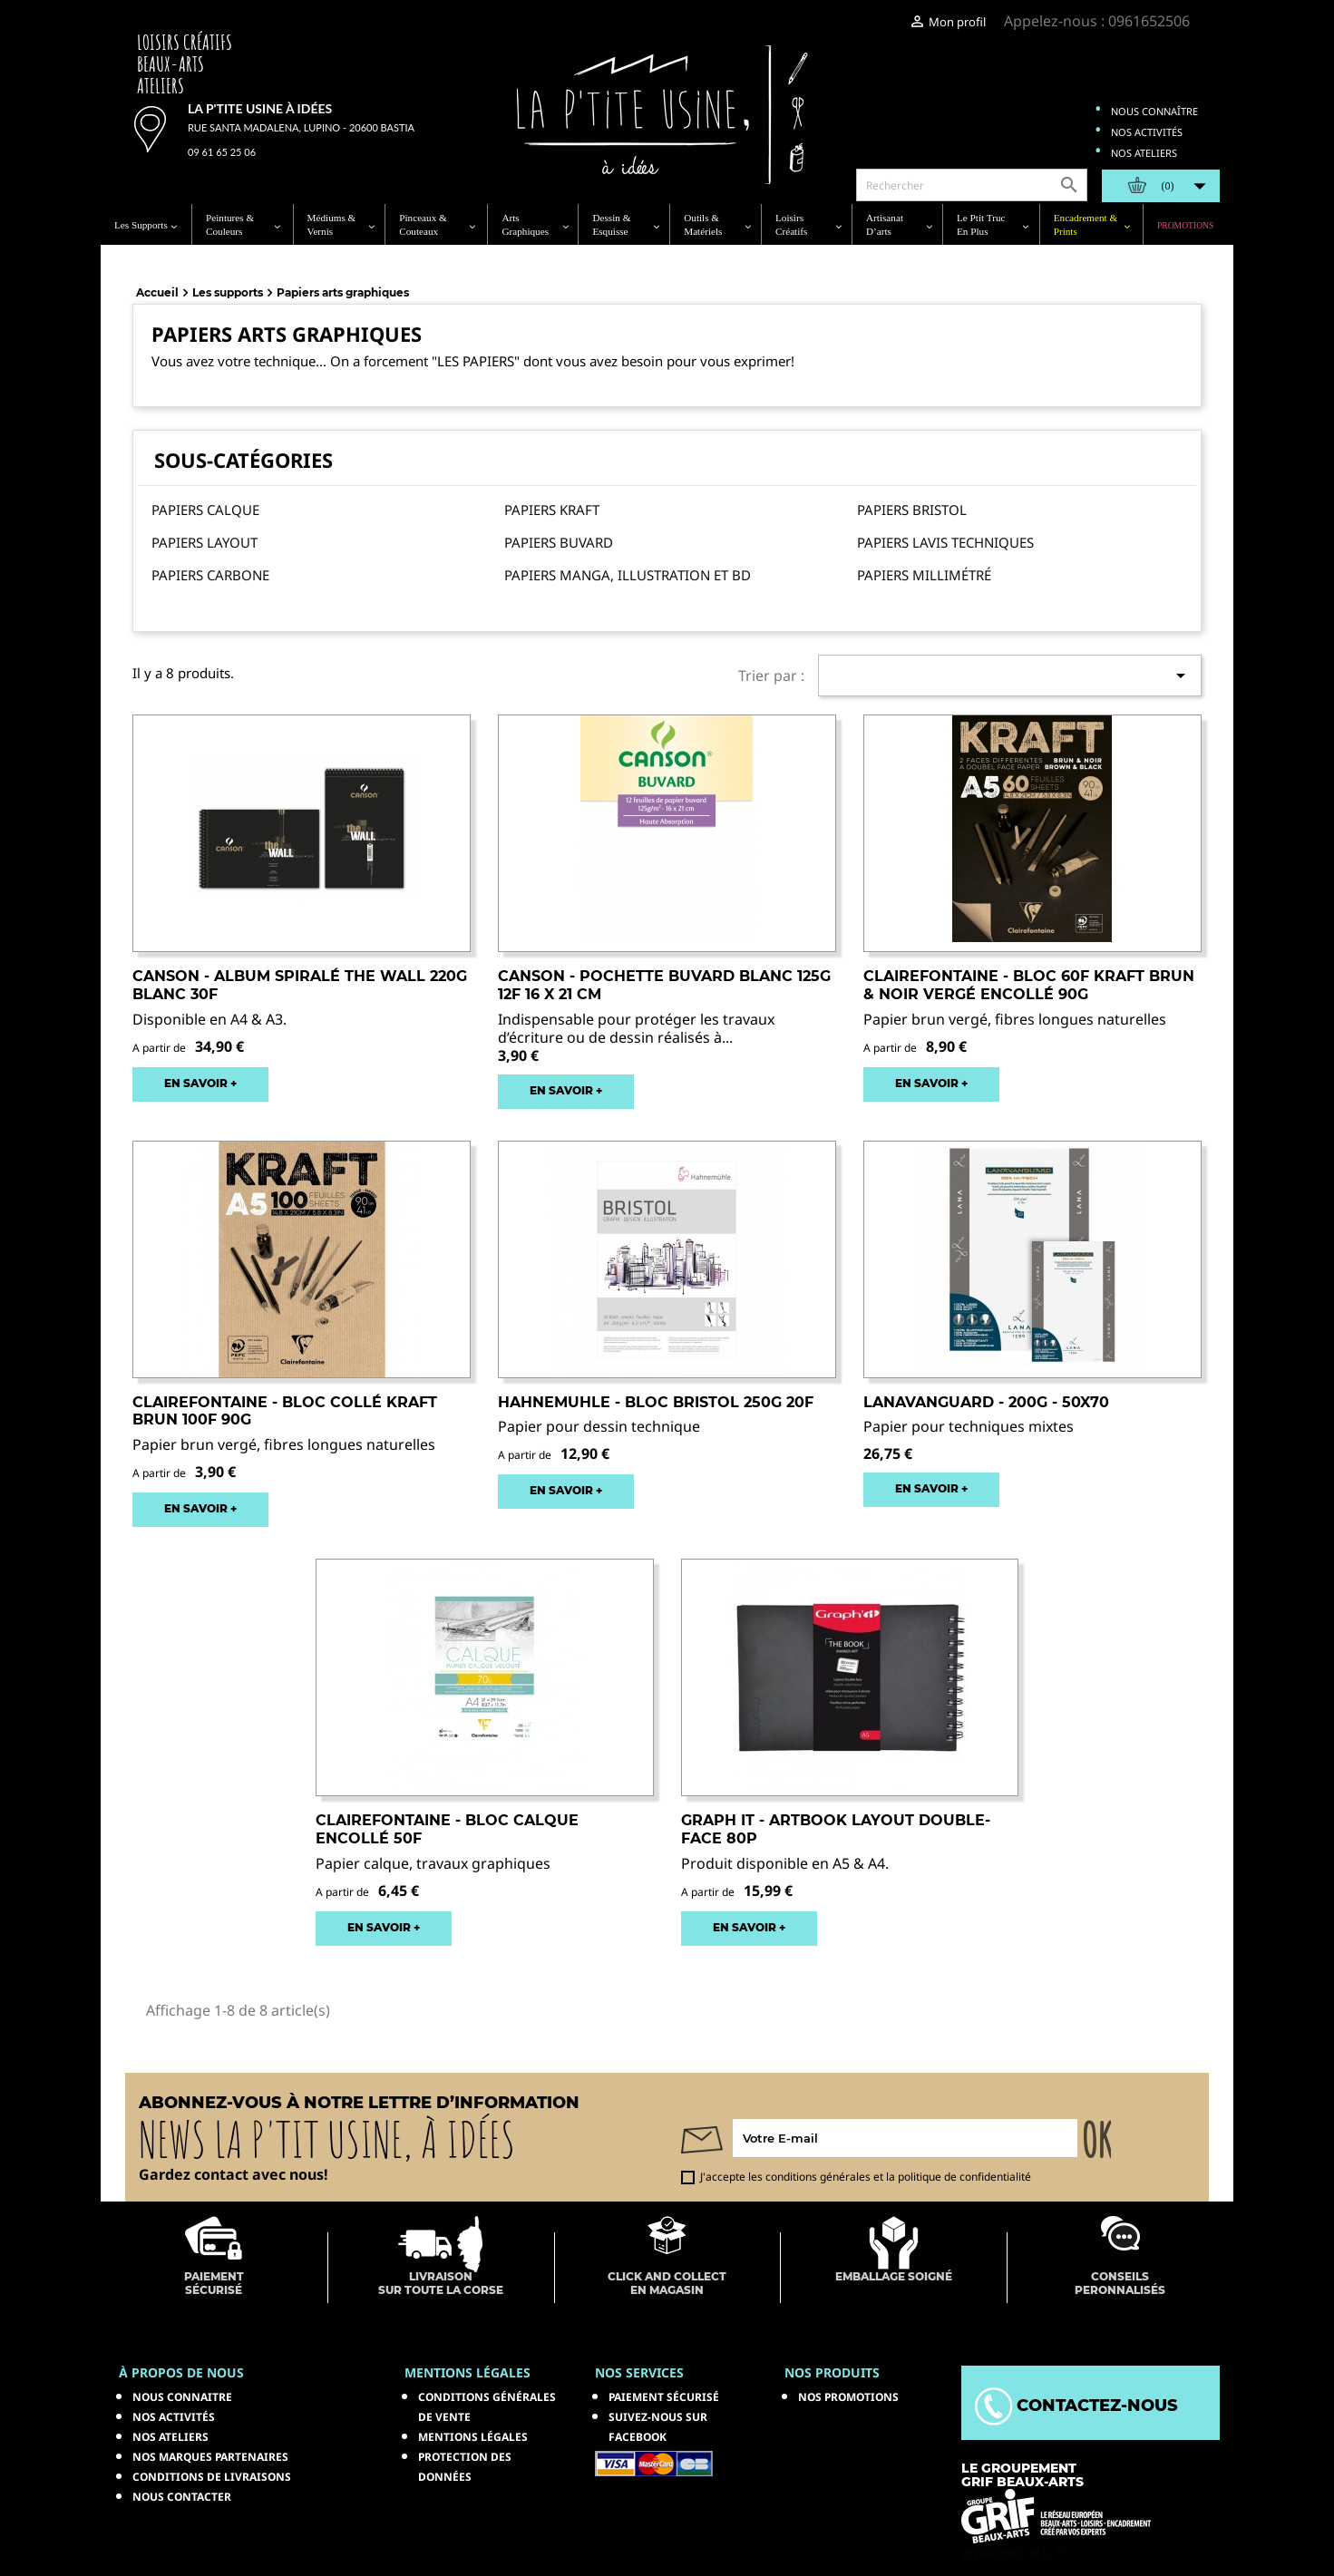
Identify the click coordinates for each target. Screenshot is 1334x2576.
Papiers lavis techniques (945, 542)
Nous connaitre (182, 2397)
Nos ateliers (1144, 153)
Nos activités (1147, 132)
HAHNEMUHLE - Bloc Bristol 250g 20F (655, 1402)
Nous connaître (1154, 111)
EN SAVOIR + (200, 1083)
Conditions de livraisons (211, 2476)
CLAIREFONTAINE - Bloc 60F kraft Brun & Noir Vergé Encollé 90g (1028, 985)
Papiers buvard (558, 542)
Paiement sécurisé (664, 2397)
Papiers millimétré (924, 575)
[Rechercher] (971, 185)
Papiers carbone (210, 575)
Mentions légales (473, 2437)
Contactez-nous (1076, 2406)
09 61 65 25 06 (222, 152)
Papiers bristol (912, 510)
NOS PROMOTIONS (848, 2397)
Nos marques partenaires (210, 2456)
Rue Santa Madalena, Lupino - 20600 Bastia (301, 127)
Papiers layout (204, 542)
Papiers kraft (551, 510)
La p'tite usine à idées (260, 108)
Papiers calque (205, 510)
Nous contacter (181, 2496)
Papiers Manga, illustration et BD (627, 575)
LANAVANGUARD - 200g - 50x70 (986, 1402)
